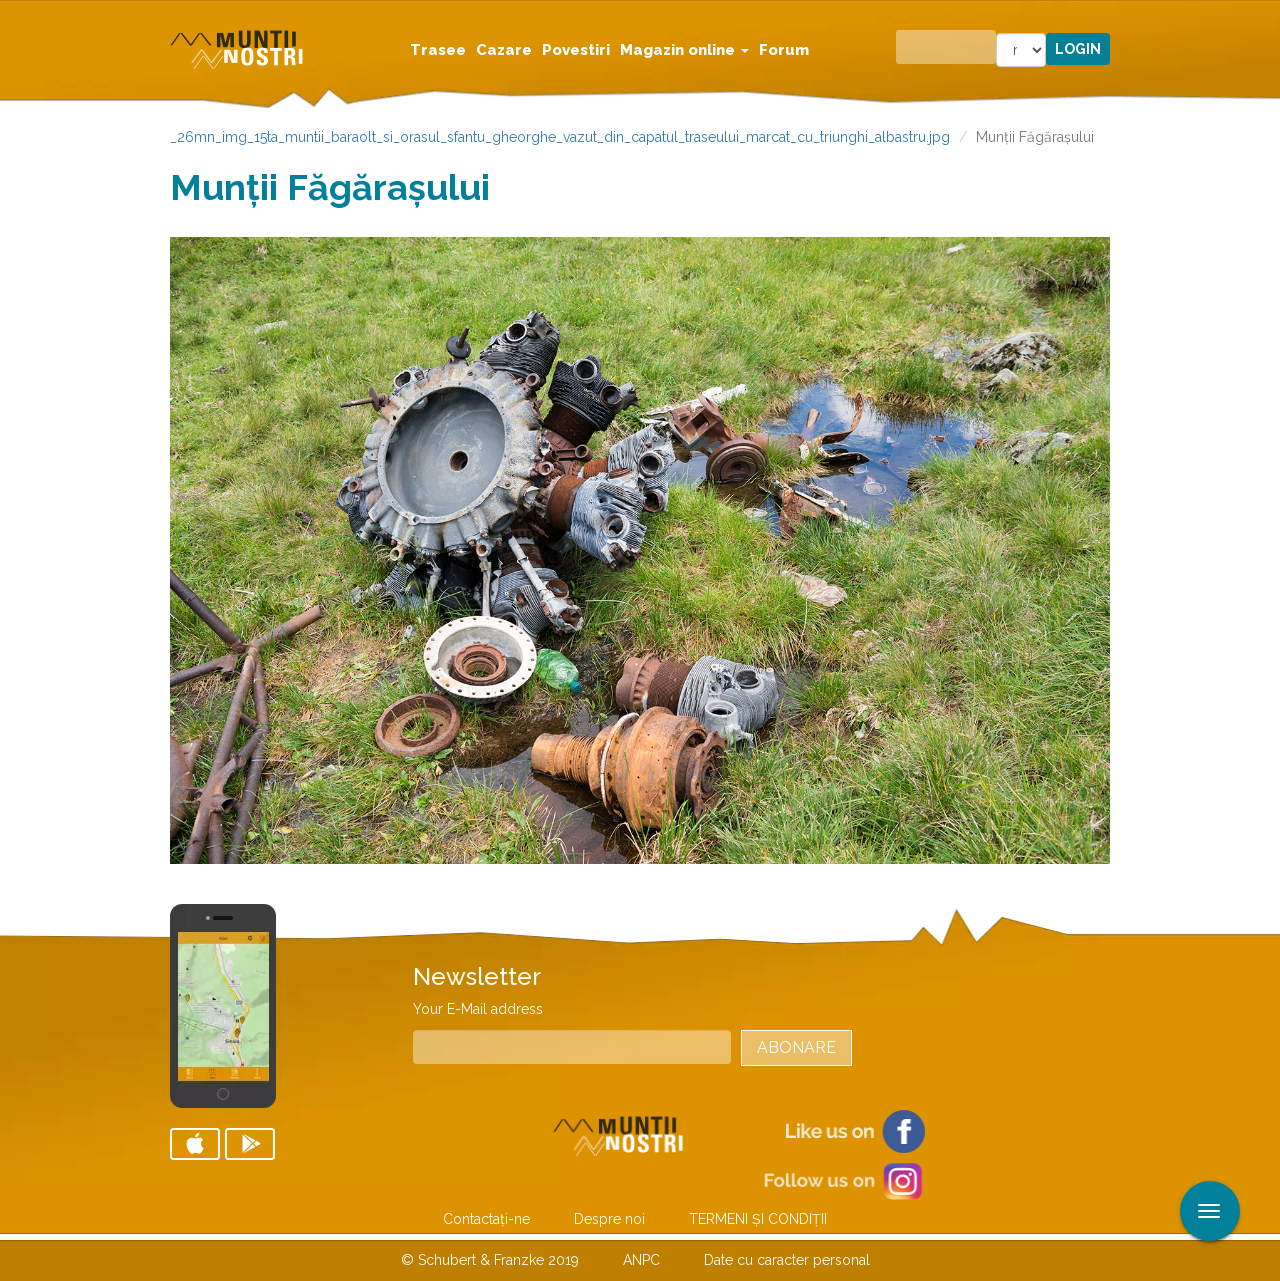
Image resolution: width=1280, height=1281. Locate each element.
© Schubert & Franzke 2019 (490, 1260)
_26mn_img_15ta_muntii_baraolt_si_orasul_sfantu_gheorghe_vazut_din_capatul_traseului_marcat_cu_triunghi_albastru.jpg (560, 137)
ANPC (641, 1260)
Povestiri (576, 50)
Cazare (504, 50)
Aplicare (1265, 18)
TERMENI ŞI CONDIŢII (758, 1219)
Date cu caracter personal (787, 1260)
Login (1078, 49)
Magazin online (684, 50)
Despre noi (609, 1219)
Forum (784, 50)
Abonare (796, 1047)
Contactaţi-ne (486, 1219)
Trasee (438, 50)
